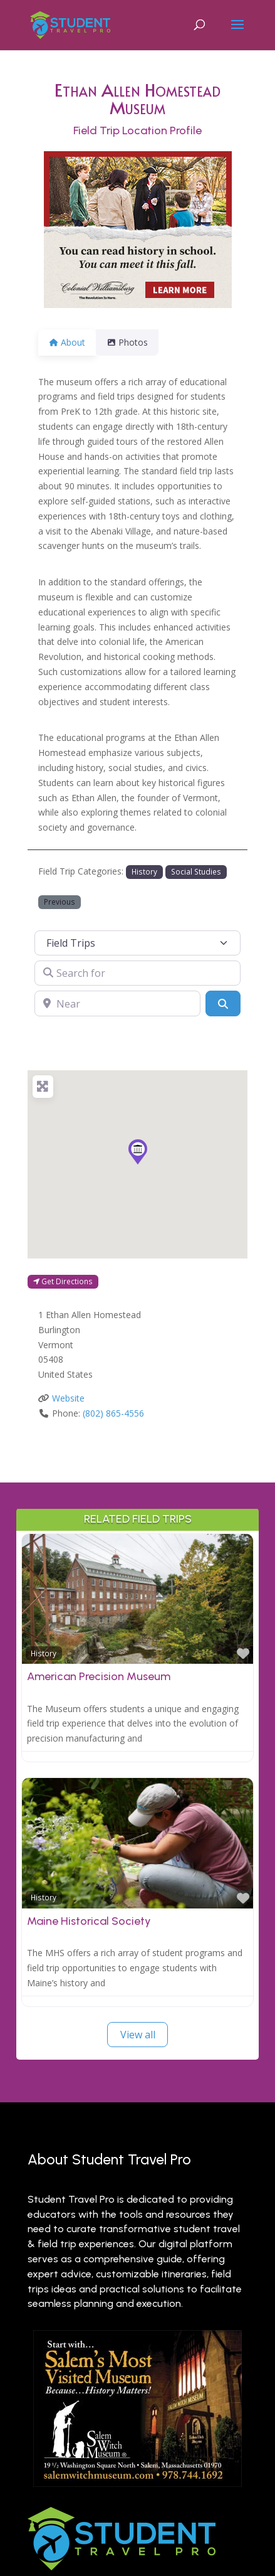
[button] (137, 1151)
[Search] (223, 1003)
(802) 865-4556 (113, 1413)
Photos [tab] (134, 342)
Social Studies (196, 871)
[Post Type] (137, 942)
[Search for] (137, 973)
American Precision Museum (98, 1676)
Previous (59, 902)
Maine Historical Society (89, 1921)
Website (68, 1398)
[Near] (117, 1003)
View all (137, 2034)
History (144, 871)
